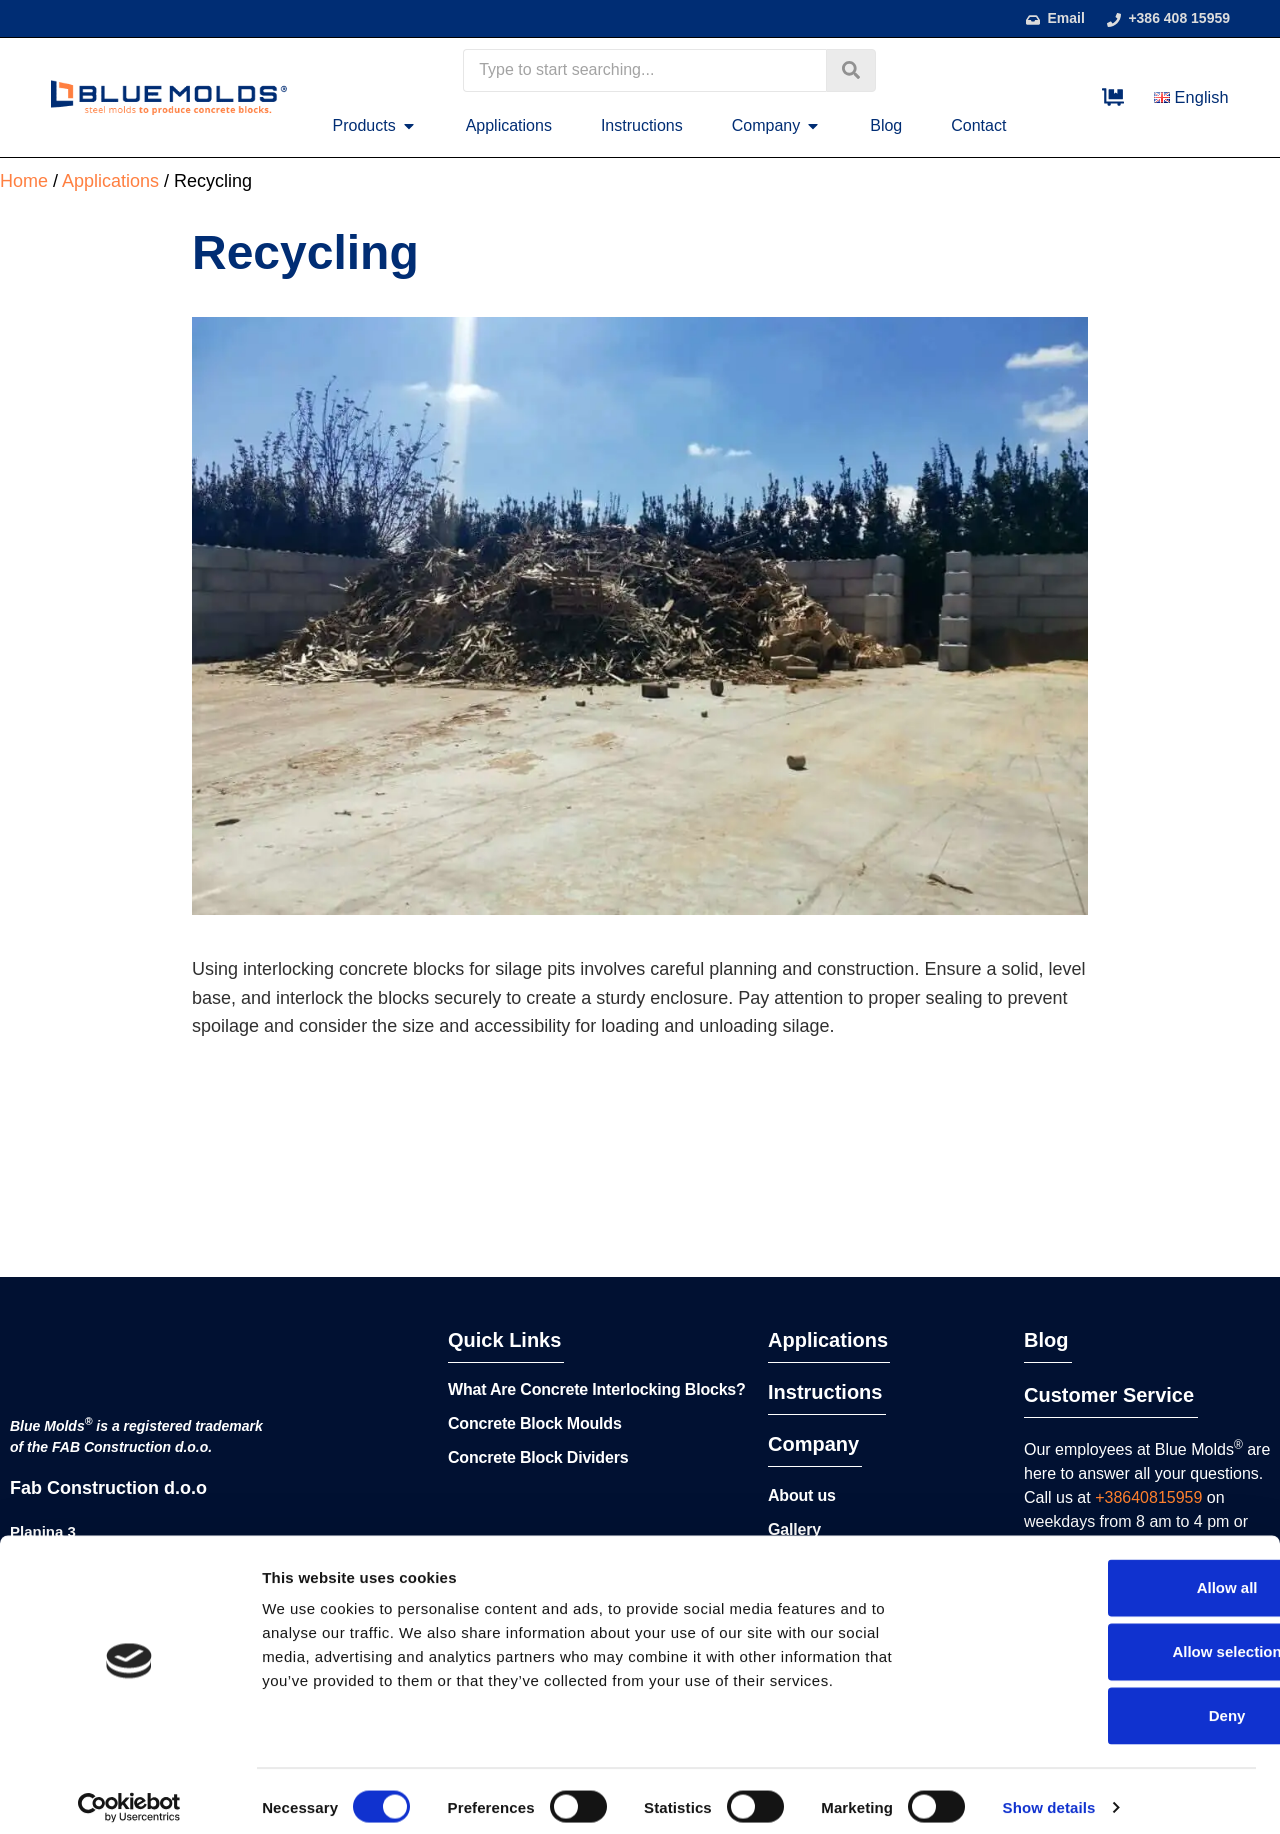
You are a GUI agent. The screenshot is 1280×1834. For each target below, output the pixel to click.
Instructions (825, 1392)
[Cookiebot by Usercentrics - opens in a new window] (129, 1795)
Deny (1113, 1702)
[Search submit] (851, 70)
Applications (828, 1340)
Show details (1049, 1794)
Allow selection (1112, 1638)
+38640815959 (1148, 1497)
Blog (1046, 1340)
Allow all (1113, 1574)
